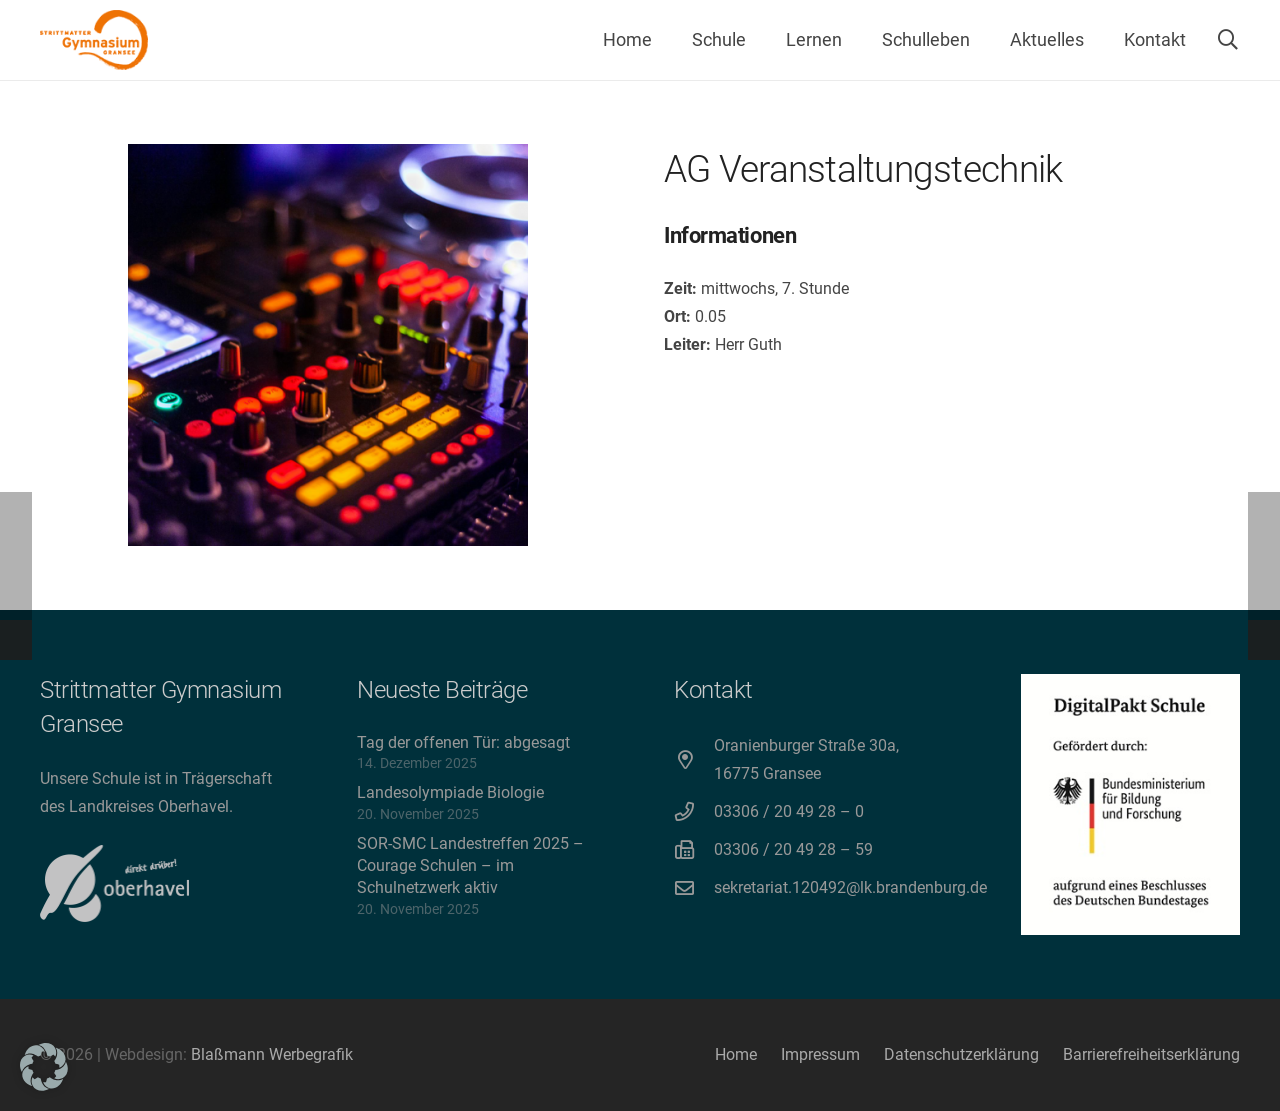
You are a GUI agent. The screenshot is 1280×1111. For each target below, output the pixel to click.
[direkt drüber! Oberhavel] (114, 883)
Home (736, 1054)
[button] (1228, 40)
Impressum (820, 1054)
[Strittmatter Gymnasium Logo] (94, 40)
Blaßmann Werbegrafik (272, 1054)
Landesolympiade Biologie (450, 792)
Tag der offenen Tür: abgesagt (463, 742)
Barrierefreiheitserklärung (1151, 1054)
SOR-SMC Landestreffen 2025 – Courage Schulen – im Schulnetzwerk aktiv (470, 866)
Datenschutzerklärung (961, 1054)
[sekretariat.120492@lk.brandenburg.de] (694, 887)
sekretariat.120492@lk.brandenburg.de (850, 887)
